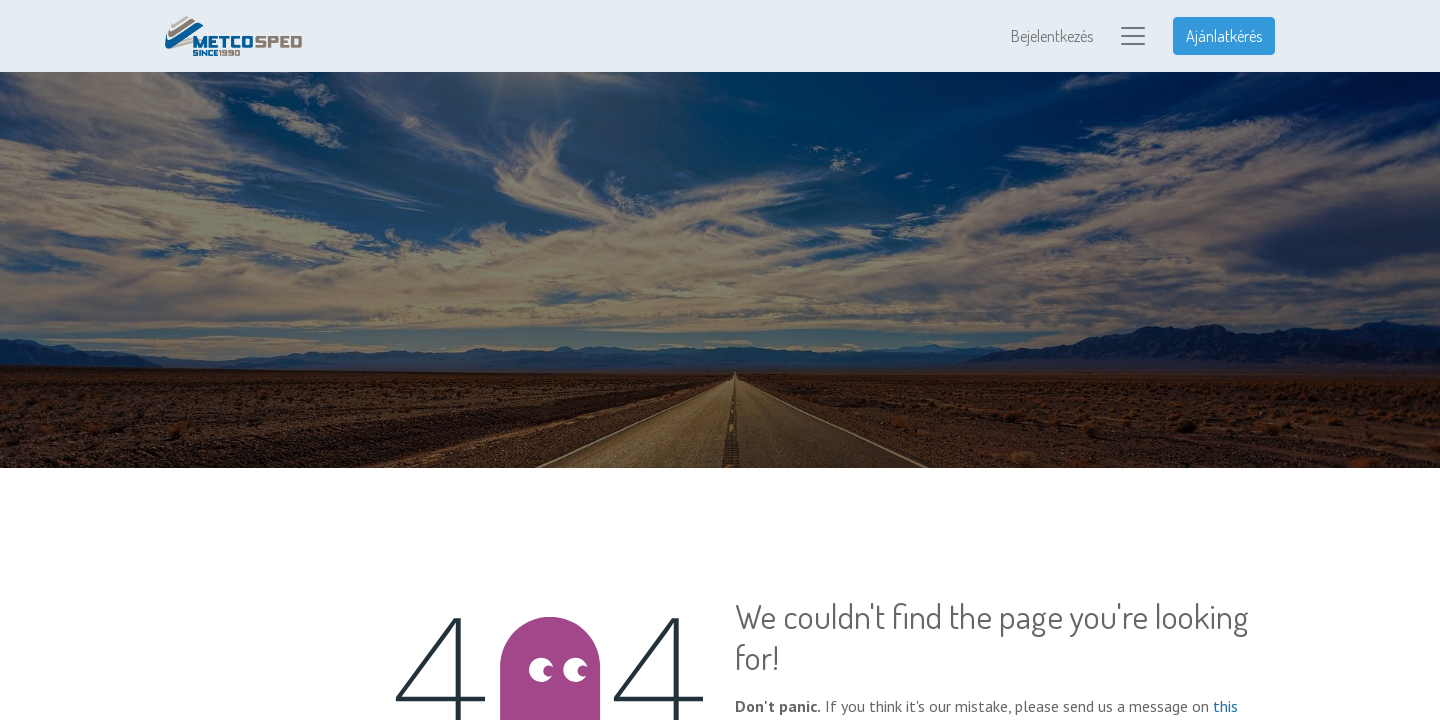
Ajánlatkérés (1224, 36)
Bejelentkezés (1052, 36)
